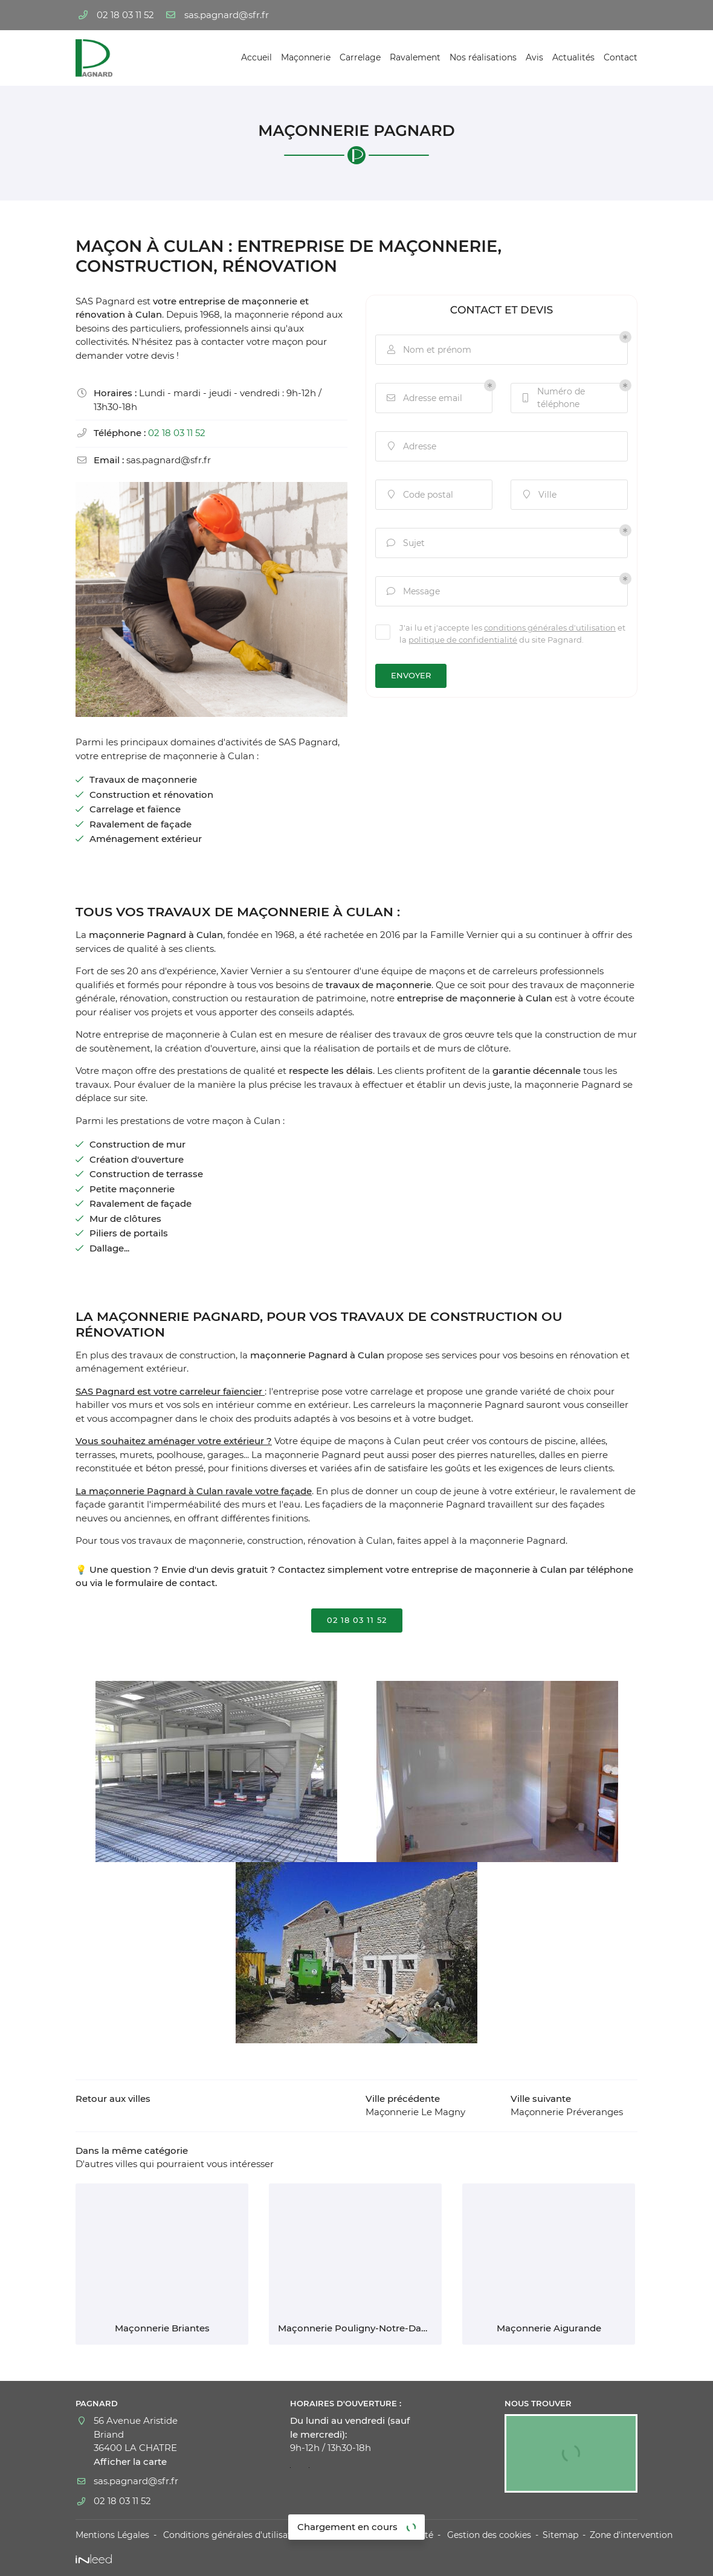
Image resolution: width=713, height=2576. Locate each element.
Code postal (419, 495)
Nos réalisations (483, 57)
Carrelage (360, 57)
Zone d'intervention (631, 2535)
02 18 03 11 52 (176, 432)
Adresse (410, 446)
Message (412, 591)
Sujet (405, 543)
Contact (620, 57)
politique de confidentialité (462, 639)
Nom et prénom (428, 350)
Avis (534, 57)
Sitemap (560, 2535)
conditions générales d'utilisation (550, 627)
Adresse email (423, 398)
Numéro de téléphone (552, 398)
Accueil (256, 57)
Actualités (573, 57)
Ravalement (415, 57)
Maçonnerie (306, 57)
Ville (538, 495)
